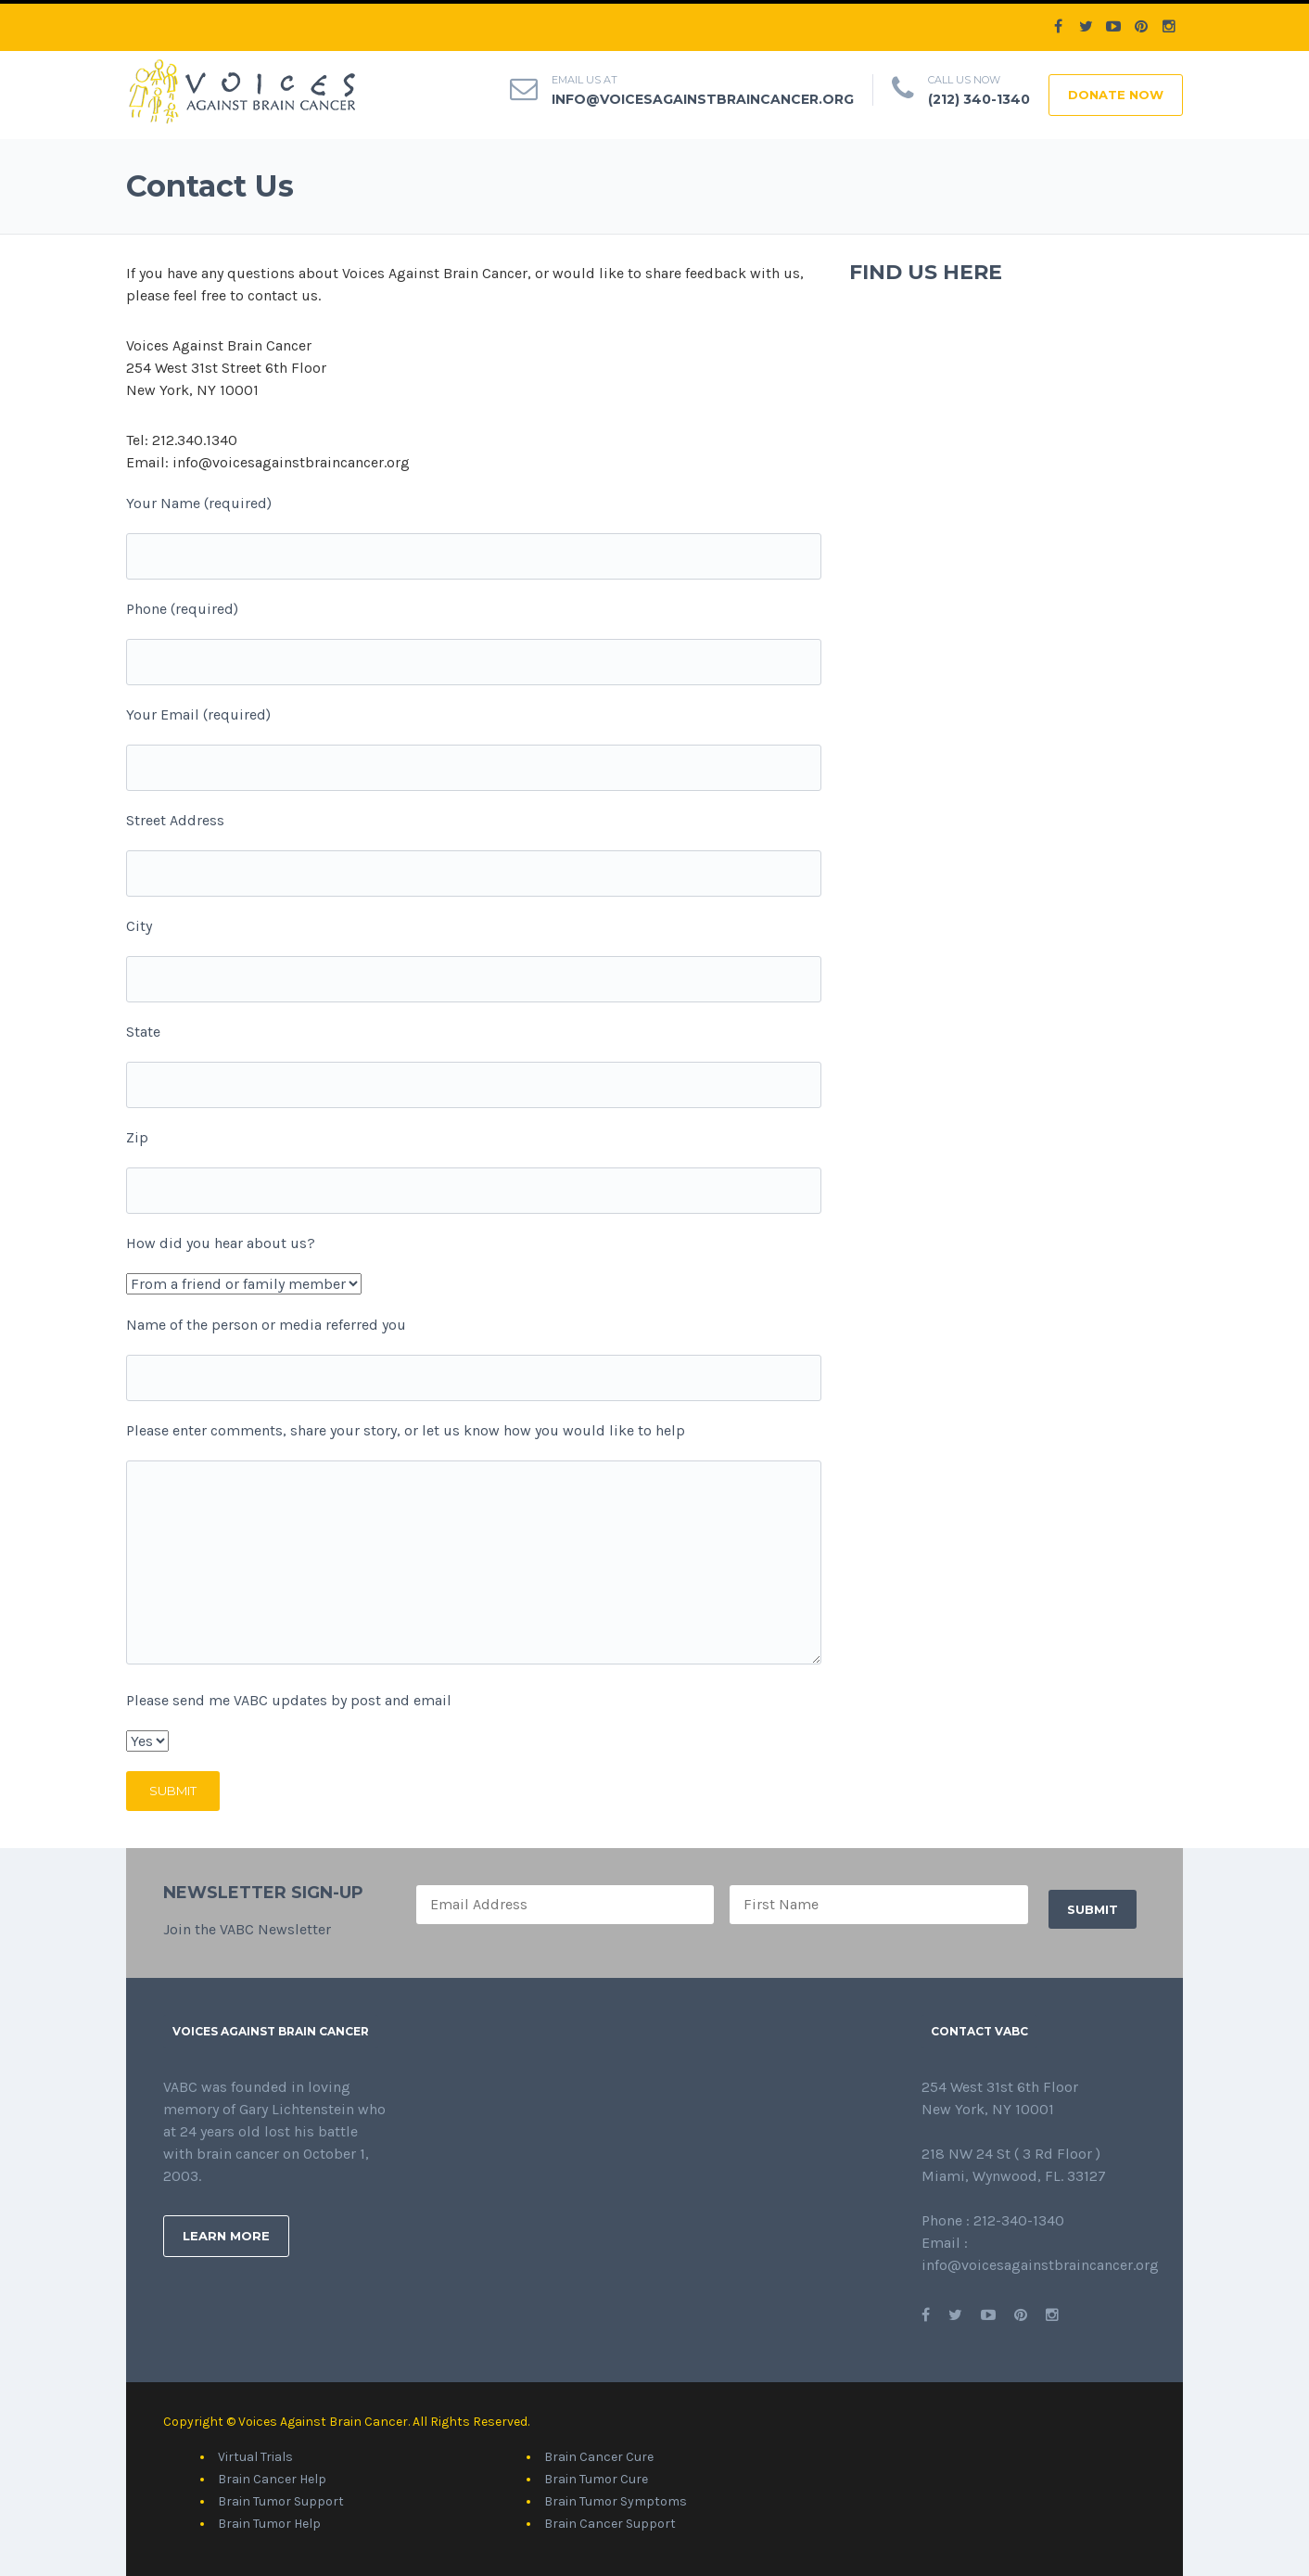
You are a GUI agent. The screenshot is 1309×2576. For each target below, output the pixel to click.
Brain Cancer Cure (599, 2457)
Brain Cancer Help (272, 2479)
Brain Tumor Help (269, 2523)
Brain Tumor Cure (596, 2479)
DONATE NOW (1115, 94)
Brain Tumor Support (281, 2501)
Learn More (226, 2235)
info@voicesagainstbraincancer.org (703, 99)
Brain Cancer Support (610, 2523)
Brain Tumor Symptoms (615, 2501)
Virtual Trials (255, 2457)
